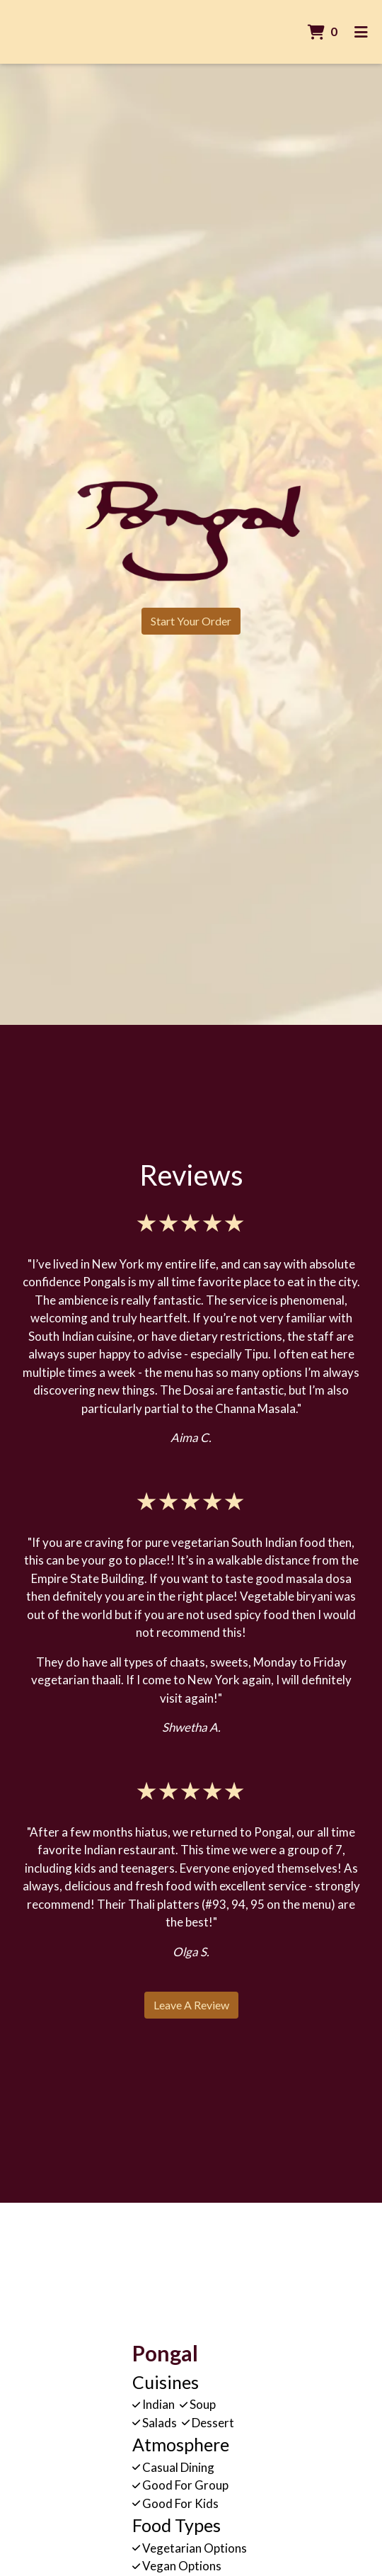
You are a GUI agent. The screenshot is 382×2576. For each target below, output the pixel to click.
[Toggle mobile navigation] (361, 32)
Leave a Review (191, 2005)
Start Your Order (191, 621)
